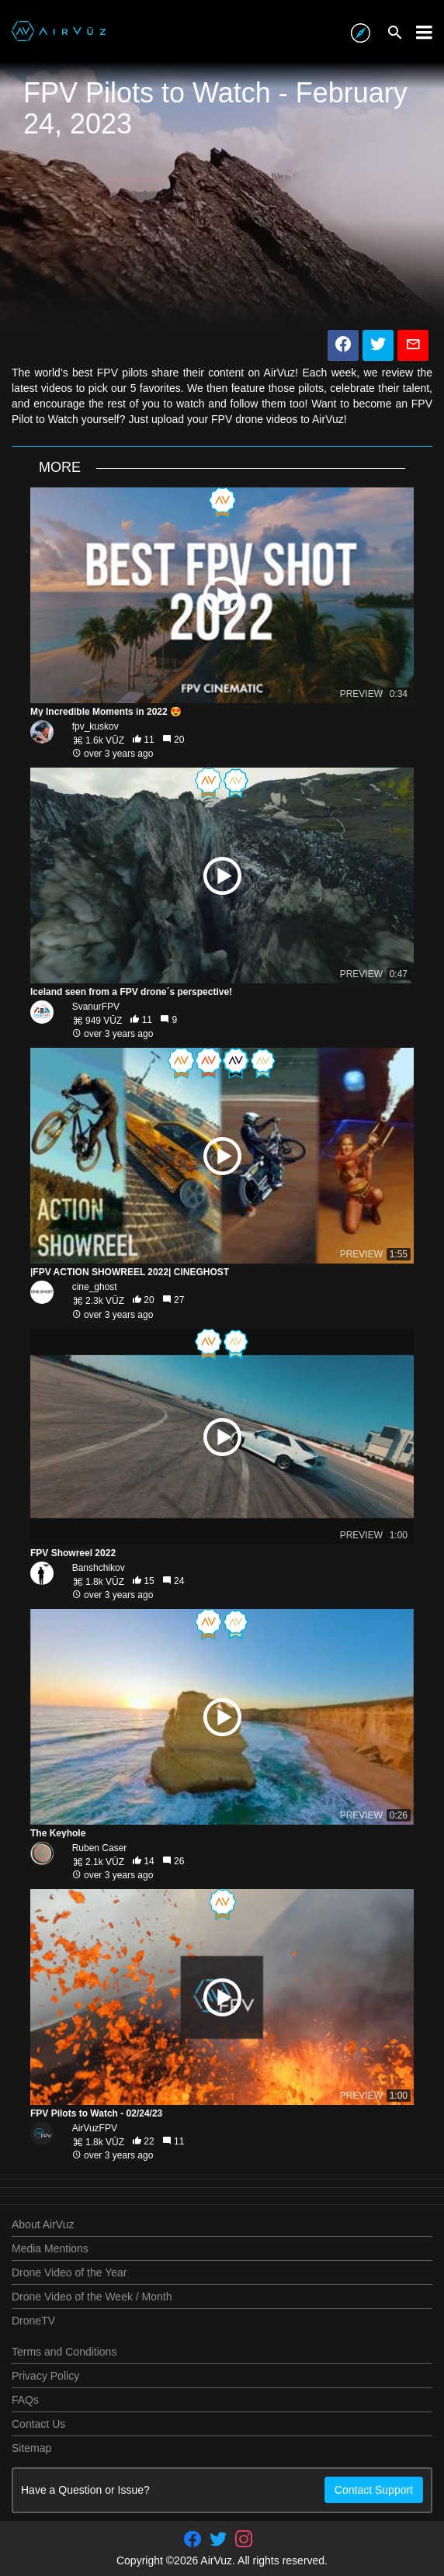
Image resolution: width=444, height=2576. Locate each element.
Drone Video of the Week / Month (92, 2296)
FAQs (25, 2400)
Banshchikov (98, 1567)
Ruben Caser (99, 1848)
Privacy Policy (45, 2376)
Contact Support (374, 2490)
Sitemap (31, 2448)
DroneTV (33, 2320)
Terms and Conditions (64, 2351)
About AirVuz (43, 2224)
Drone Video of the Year (69, 2272)
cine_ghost (94, 1286)
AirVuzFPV (94, 2128)
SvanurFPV (96, 1006)
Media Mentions (50, 2248)
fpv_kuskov (95, 726)
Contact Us (38, 2424)
